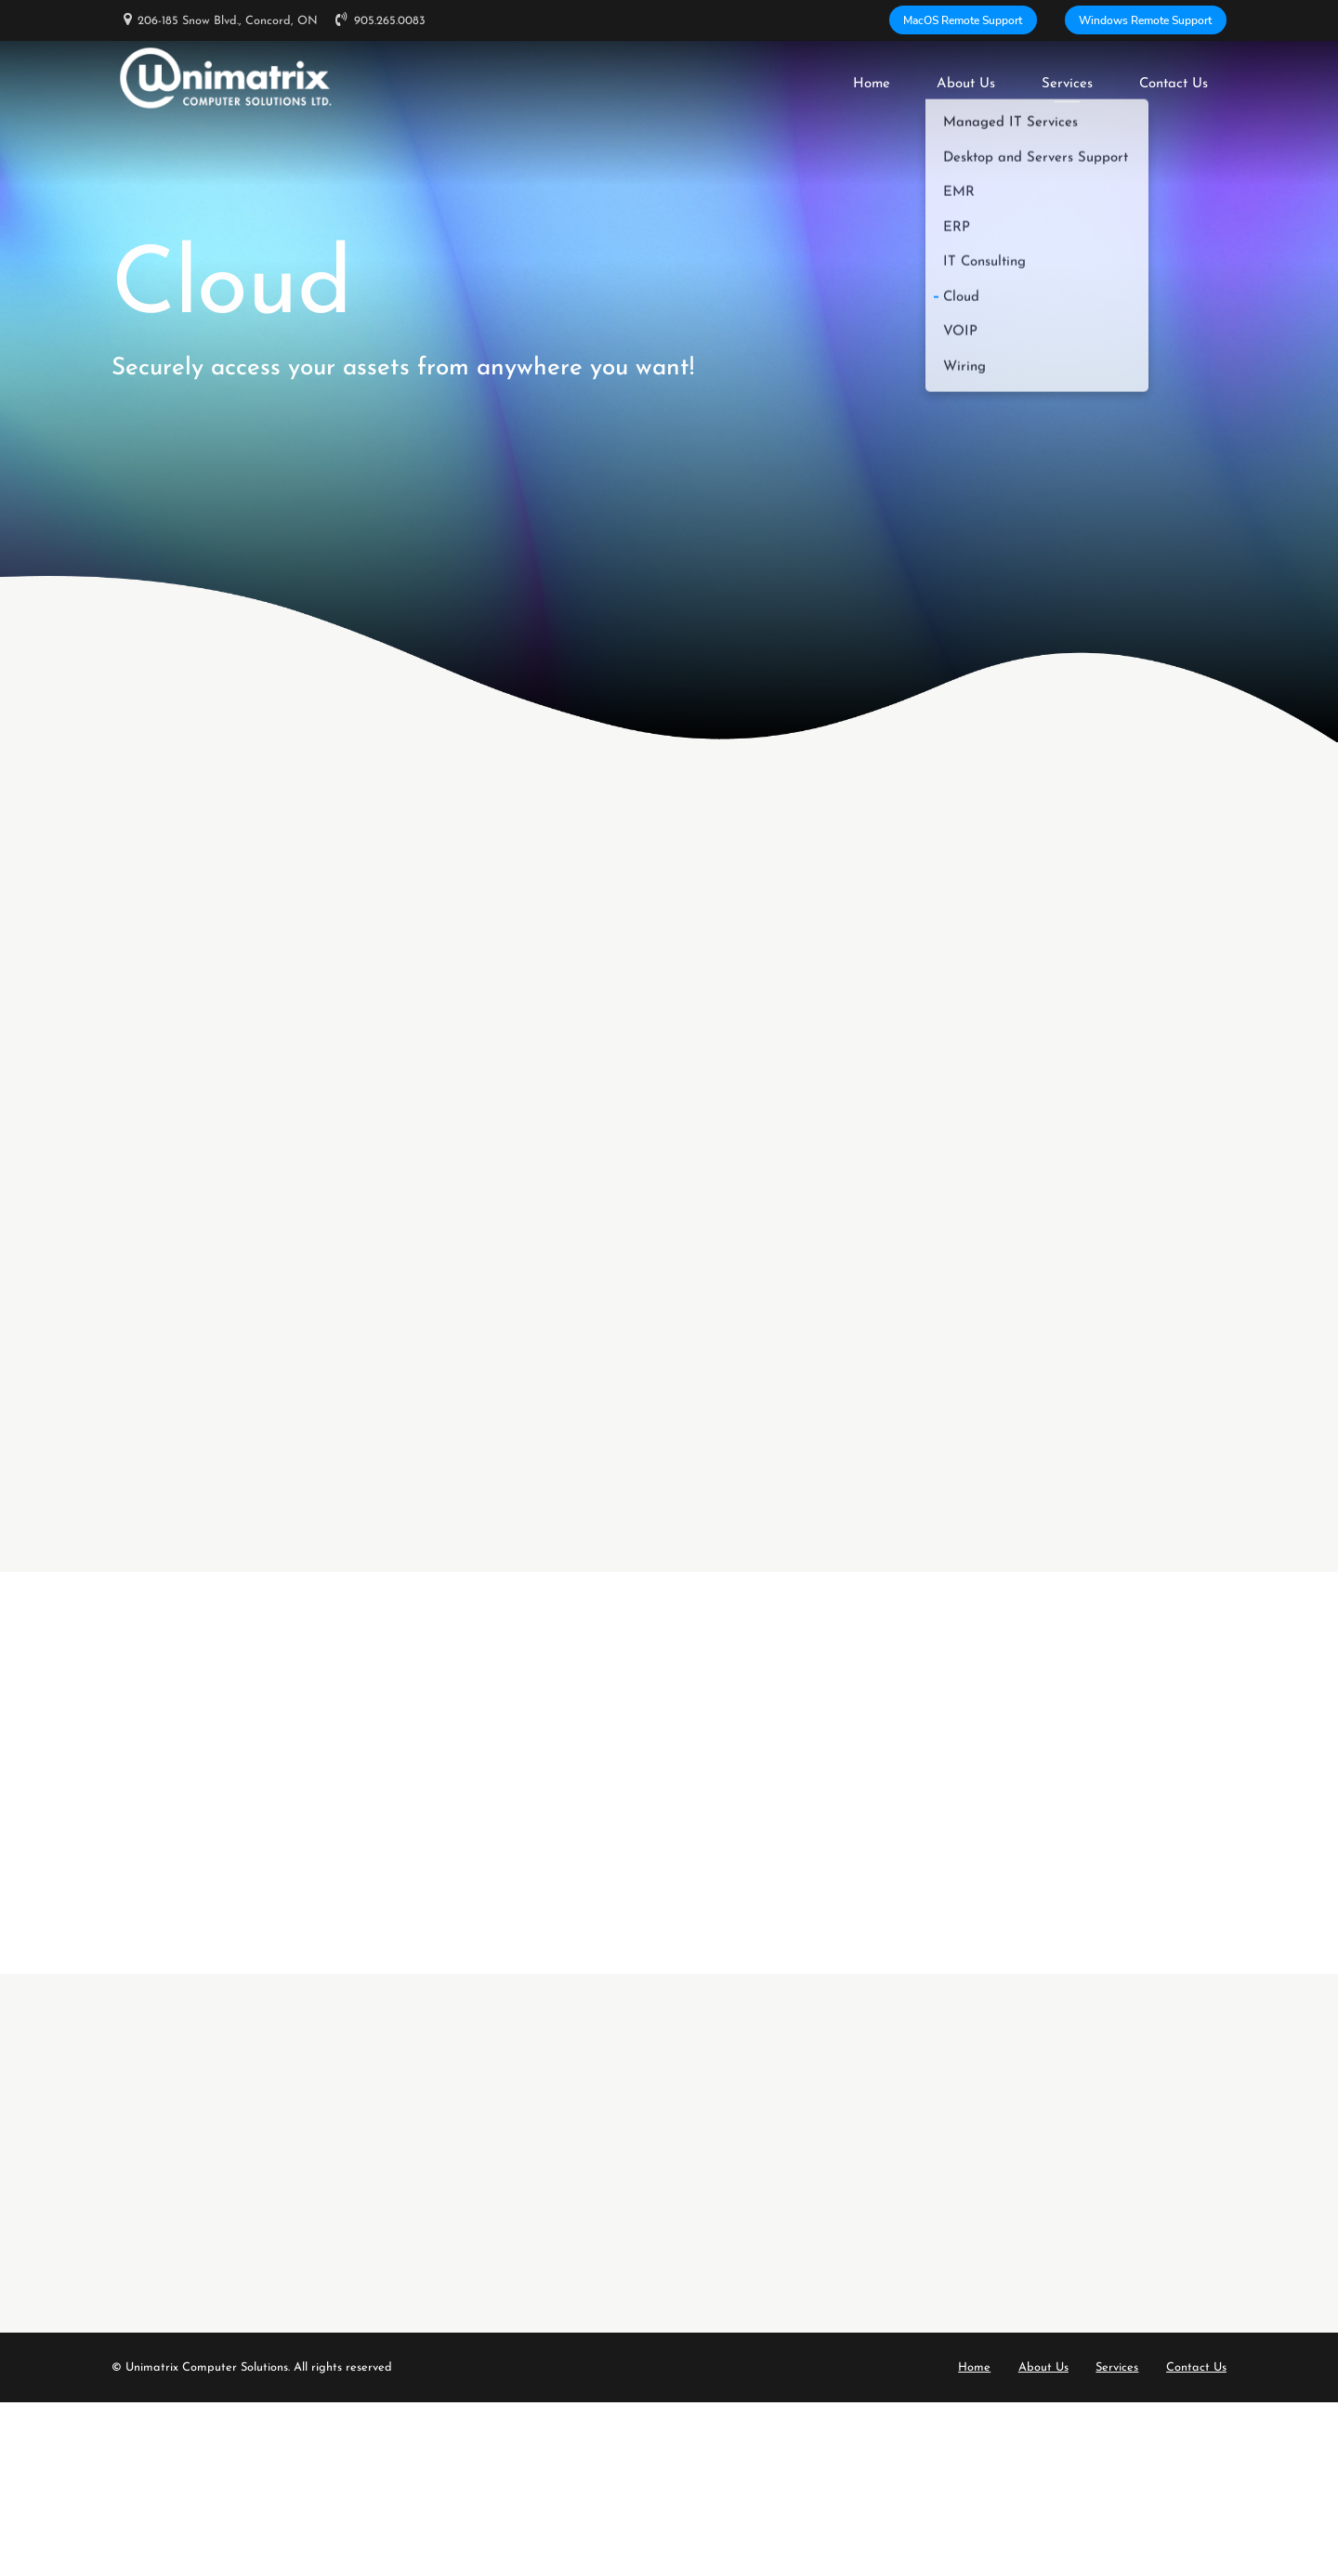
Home (871, 78)
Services (1067, 78)
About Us (966, 78)
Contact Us (1173, 78)
